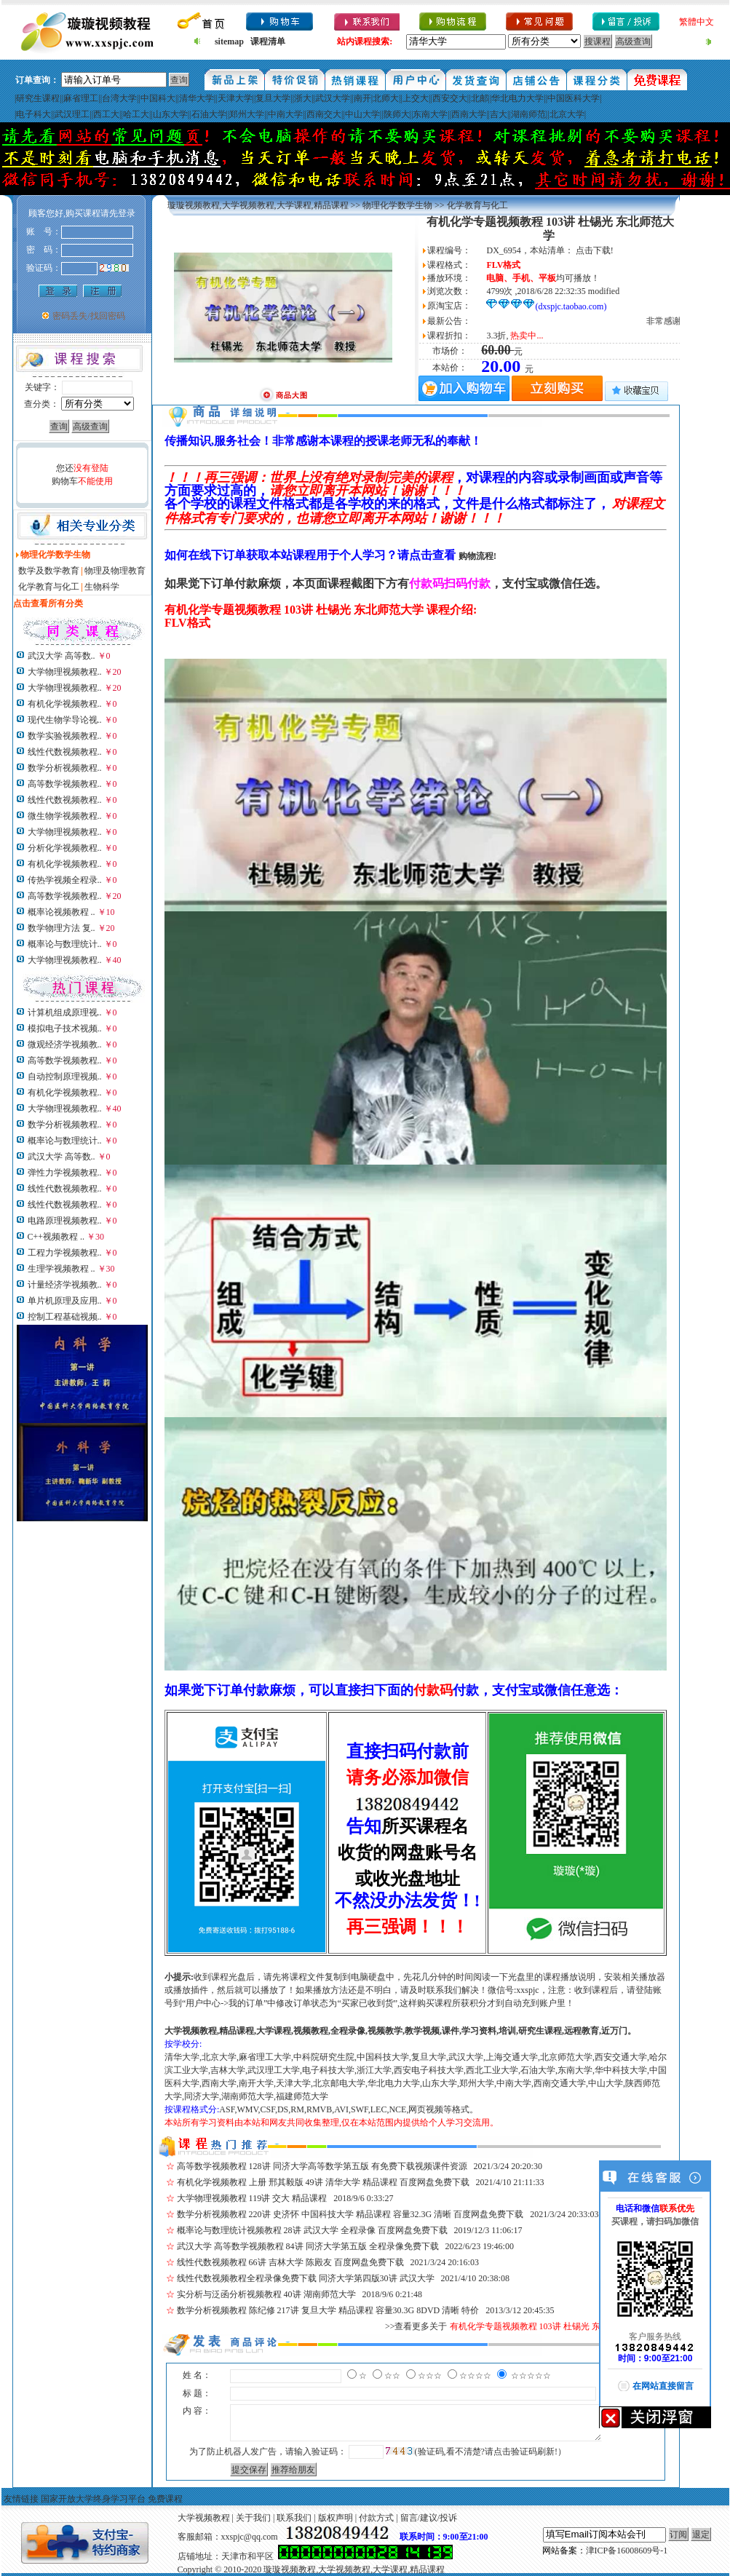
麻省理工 (80, 98)
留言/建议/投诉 (429, 2518)
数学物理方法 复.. (61, 928)
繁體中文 (696, 22)
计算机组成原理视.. (65, 1012)
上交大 (415, 98)
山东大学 (170, 114)
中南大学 (285, 114)
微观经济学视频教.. (65, 1044)
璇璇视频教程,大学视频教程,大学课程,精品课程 (258, 205)
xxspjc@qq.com (249, 2537)
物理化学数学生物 (397, 205)
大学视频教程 (204, 2518)
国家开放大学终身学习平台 (93, 2499)
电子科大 (33, 114)
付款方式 (376, 2518)
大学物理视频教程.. (65, 672)
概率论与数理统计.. (65, 944)
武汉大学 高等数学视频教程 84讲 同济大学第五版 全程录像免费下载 (308, 2246)
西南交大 (323, 114)
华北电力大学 (517, 98)
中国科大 (157, 98)
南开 (362, 98)
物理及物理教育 (115, 571)
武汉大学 (332, 98)
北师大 (386, 98)
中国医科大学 (573, 98)
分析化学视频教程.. (65, 848)
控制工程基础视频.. (65, 1317)
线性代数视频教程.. (65, 752)
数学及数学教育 (48, 571)
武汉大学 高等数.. (61, 656)
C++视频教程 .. (56, 1237)
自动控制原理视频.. (65, 1076)
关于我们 (253, 2518)
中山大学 (362, 114)
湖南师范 (528, 114)
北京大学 (567, 114)
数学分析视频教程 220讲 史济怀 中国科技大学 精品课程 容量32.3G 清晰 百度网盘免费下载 (350, 2214)
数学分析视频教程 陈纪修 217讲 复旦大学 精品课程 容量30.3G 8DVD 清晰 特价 (328, 2310)
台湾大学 (119, 98)
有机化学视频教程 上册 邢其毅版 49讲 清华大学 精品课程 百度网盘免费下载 (323, 2182)
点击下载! (595, 250)
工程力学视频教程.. (65, 1253)
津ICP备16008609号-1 (627, 2550)
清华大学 (196, 98)
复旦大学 (272, 98)
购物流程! (477, 556)
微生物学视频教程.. (65, 816)
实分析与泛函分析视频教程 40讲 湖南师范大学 (266, 2294)
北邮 (479, 98)
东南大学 (430, 114)
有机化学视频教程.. (65, 704)
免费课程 (165, 2499)
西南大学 (468, 114)
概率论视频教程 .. (61, 912)
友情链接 (21, 2499)
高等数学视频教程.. (65, 784)
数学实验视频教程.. (65, 736)
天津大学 (235, 98)
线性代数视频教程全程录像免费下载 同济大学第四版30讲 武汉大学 (306, 2278)
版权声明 (335, 2518)
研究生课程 (38, 98)
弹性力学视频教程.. (65, 1173)
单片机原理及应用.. (65, 1301)
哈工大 (136, 114)
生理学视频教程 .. (61, 1269)
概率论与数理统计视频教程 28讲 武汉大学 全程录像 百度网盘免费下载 (312, 2230)
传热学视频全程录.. (65, 880)
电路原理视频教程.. (65, 1221)
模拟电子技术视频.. (65, 1028)
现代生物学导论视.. (65, 720)
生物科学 (101, 587)
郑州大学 (246, 114)
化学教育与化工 (48, 587)
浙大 (303, 98)
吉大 (498, 114)
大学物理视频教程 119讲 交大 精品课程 (252, 2198)
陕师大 (397, 114)
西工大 (106, 114)
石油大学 (208, 114)
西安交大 (449, 98)
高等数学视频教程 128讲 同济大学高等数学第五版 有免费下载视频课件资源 (322, 2166)
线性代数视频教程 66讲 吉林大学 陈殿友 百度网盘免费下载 (290, 2262)
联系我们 (294, 2518)
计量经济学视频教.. (65, 1285)
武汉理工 (72, 114)
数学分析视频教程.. (65, 768)
